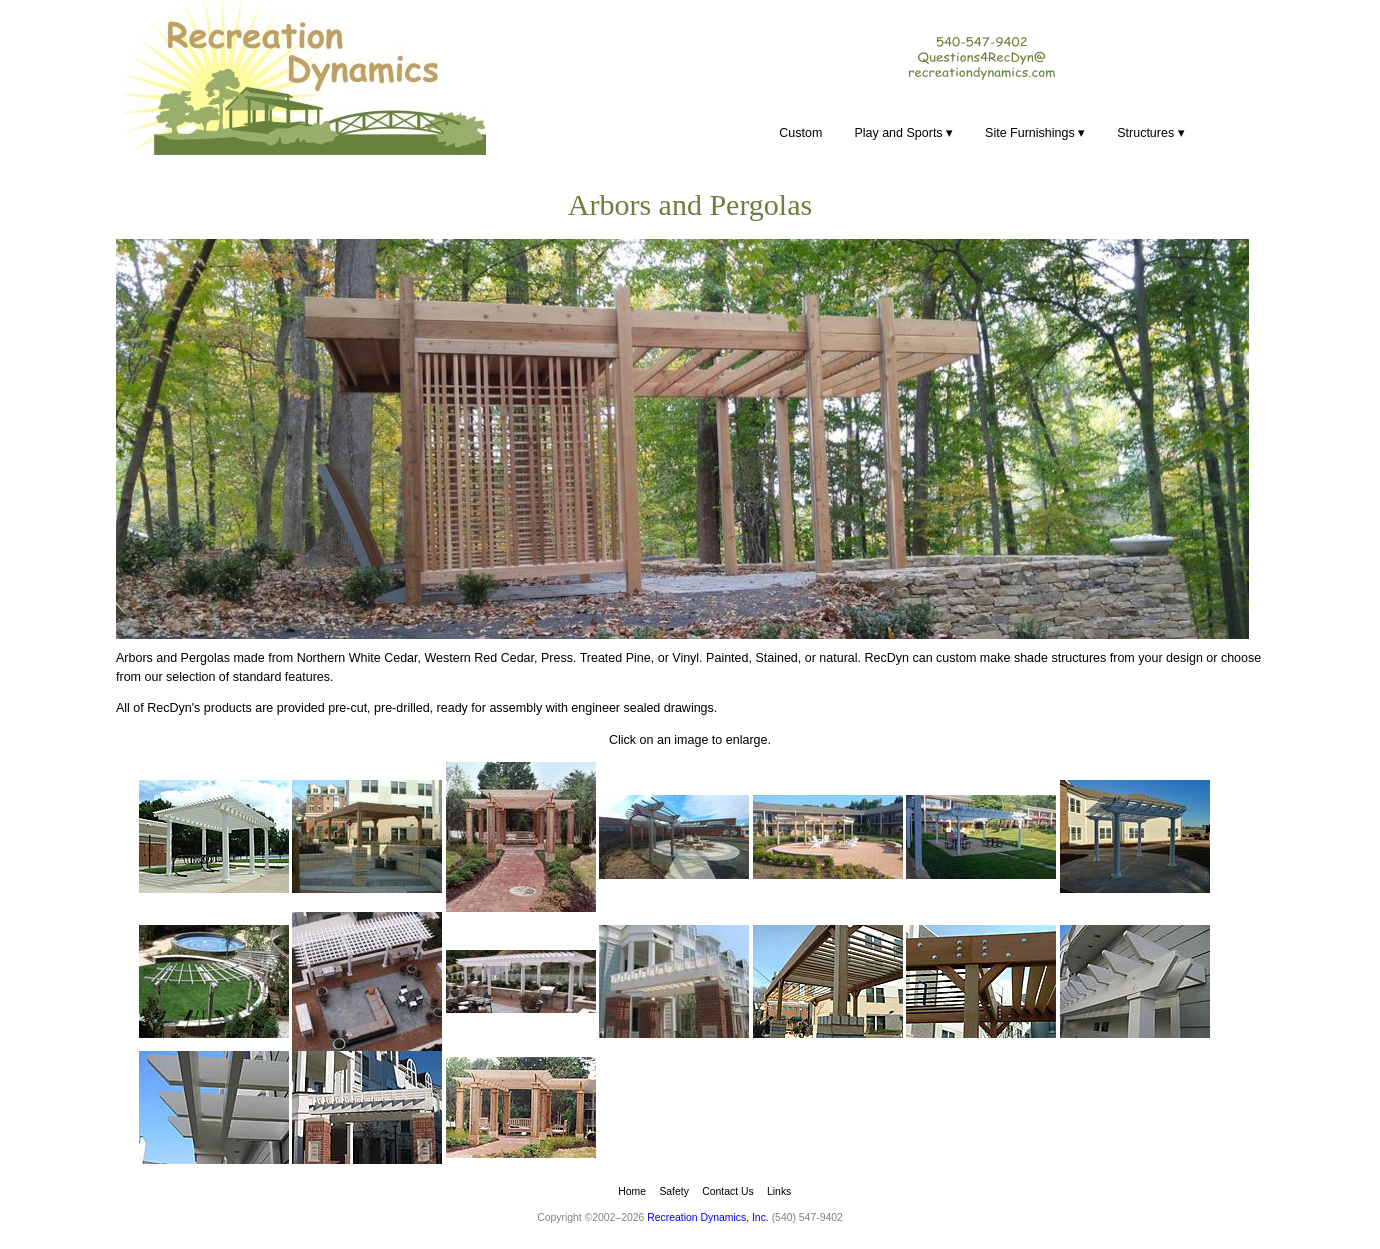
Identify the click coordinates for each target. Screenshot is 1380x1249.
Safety (674, 1191)
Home (632, 1191)
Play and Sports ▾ (903, 133)
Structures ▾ (1150, 133)
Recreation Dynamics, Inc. (707, 1217)
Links (779, 1191)
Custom (800, 133)
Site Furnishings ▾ (1035, 133)
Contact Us (727, 1191)
